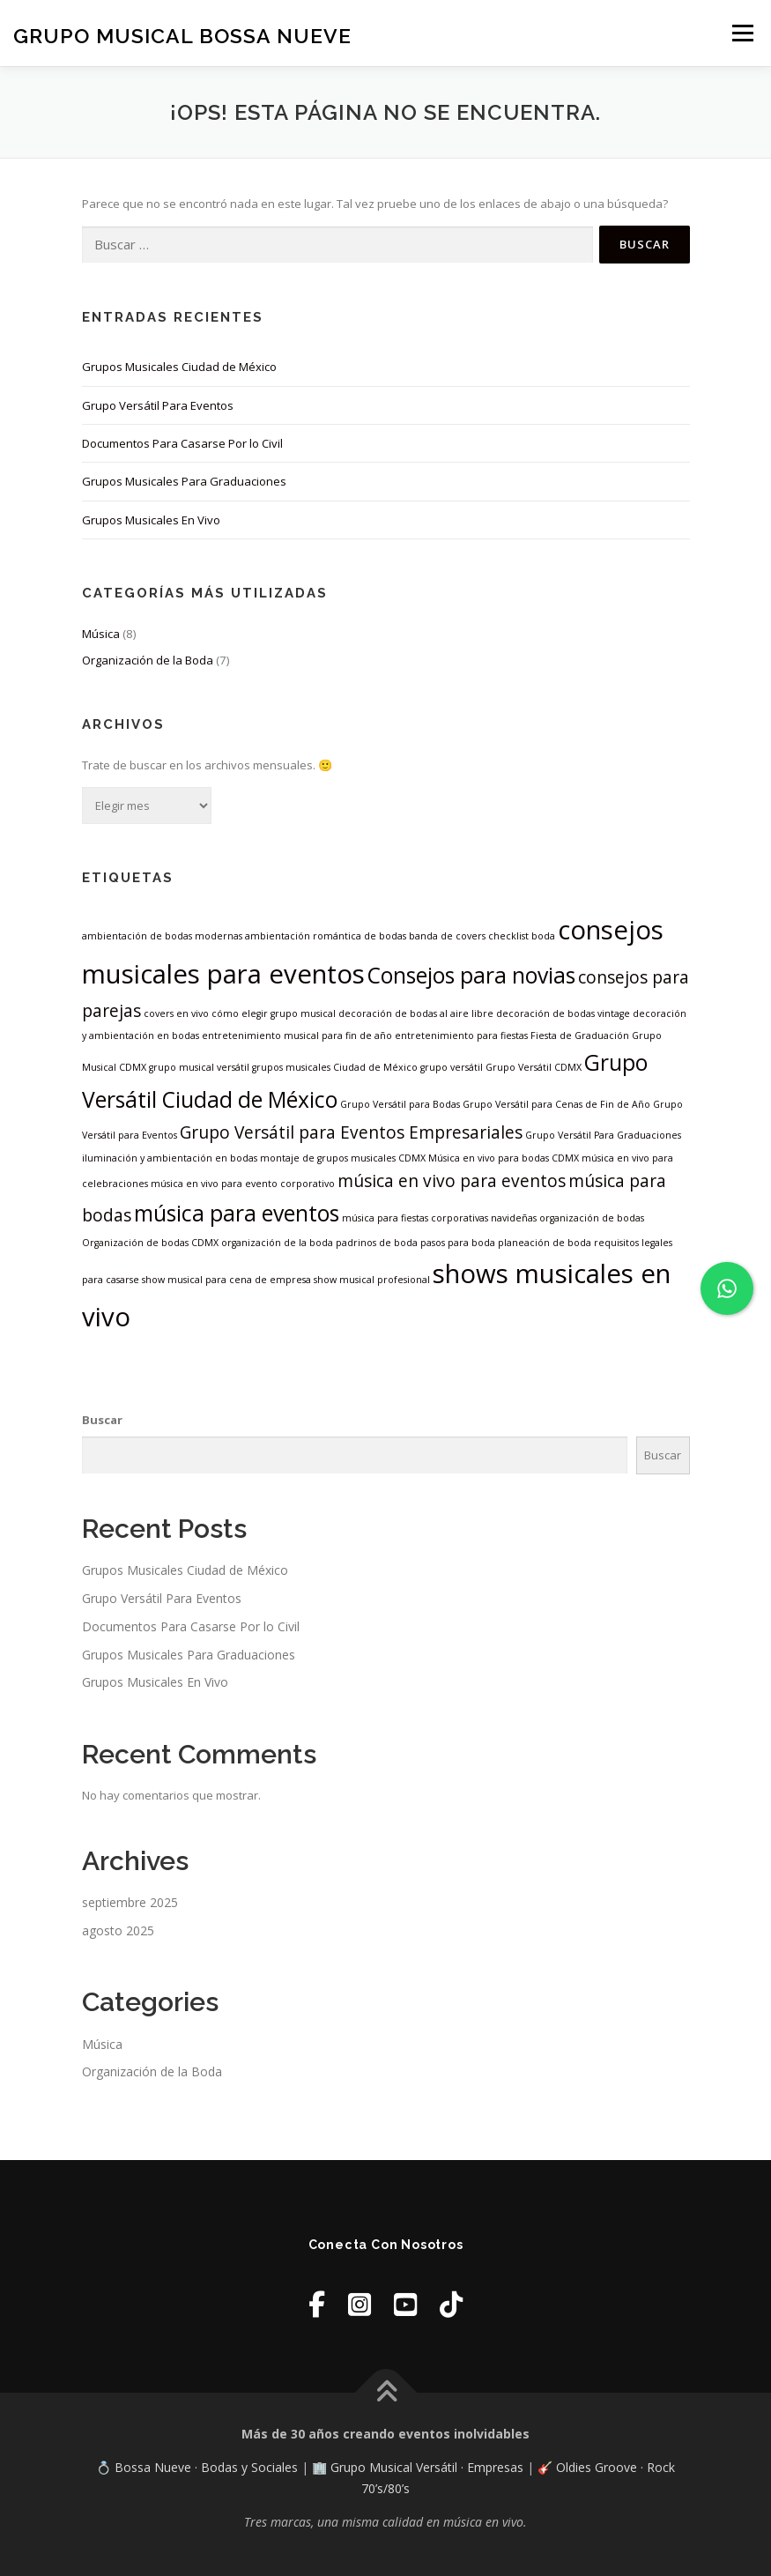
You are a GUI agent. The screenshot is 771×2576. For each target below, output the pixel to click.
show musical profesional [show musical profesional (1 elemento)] (372, 1279)
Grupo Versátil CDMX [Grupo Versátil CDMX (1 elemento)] (534, 1067)
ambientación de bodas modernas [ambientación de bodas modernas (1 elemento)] (162, 936)
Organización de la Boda (147, 660)
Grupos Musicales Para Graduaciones (184, 481)
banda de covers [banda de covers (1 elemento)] (447, 936)
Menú (742, 33)
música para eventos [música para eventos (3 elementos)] (236, 1213)
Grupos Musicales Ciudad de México (179, 367)
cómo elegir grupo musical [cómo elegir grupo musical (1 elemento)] (273, 1013)
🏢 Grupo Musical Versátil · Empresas (419, 2467)
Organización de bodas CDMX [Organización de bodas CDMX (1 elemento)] (150, 1242)
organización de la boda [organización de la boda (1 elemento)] (277, 1242)
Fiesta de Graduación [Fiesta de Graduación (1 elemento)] (579, 1035)
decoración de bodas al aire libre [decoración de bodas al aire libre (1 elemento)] (415, 1013)
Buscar (102, 1420)
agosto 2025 (118, 1930)
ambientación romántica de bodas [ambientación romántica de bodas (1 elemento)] (325, 936)
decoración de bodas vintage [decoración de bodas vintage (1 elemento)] (563, 1013)
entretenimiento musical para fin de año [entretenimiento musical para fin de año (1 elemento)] (297, 1035)
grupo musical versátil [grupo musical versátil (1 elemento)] (199, 1067)
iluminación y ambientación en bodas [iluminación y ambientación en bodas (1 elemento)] (169, 1158)
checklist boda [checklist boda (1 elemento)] (521, 936)
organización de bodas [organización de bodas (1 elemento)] (591, 1218)
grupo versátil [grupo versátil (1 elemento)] (451, 1067)
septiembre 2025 (130, 1902)
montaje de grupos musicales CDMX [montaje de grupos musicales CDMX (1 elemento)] (343, 1158)
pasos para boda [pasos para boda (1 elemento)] (457, 1242)
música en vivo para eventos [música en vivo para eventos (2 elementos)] (451, 1180)
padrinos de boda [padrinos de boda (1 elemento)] (377, 1242)
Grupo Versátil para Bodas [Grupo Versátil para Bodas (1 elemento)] (400, 1104)
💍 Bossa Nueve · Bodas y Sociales (198, 2467)
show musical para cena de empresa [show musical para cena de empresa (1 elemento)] (226, 1279)
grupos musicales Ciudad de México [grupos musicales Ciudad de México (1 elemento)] (335, 1067)
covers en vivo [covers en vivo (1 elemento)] (176, 1013)
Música (101, 634)
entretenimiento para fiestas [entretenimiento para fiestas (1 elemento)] (461, 1035)
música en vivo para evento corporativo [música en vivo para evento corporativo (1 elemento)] (243, 1183)
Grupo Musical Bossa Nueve (182, 35)
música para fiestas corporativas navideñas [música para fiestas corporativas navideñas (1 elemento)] (439, 1218)
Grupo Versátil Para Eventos (158, 405)
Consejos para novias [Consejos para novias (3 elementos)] (471, 975)
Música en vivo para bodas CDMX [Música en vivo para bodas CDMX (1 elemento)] (503, 1158)
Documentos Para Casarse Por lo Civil (182, 443)
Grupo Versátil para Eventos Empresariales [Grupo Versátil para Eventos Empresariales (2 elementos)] (351, 1132)
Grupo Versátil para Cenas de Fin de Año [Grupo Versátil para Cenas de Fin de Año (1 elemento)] (556, 1104)
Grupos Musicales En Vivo (151, 520)
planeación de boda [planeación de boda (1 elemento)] (544, 1242)
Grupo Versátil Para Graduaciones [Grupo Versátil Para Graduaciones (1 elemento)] (603, 1135)
